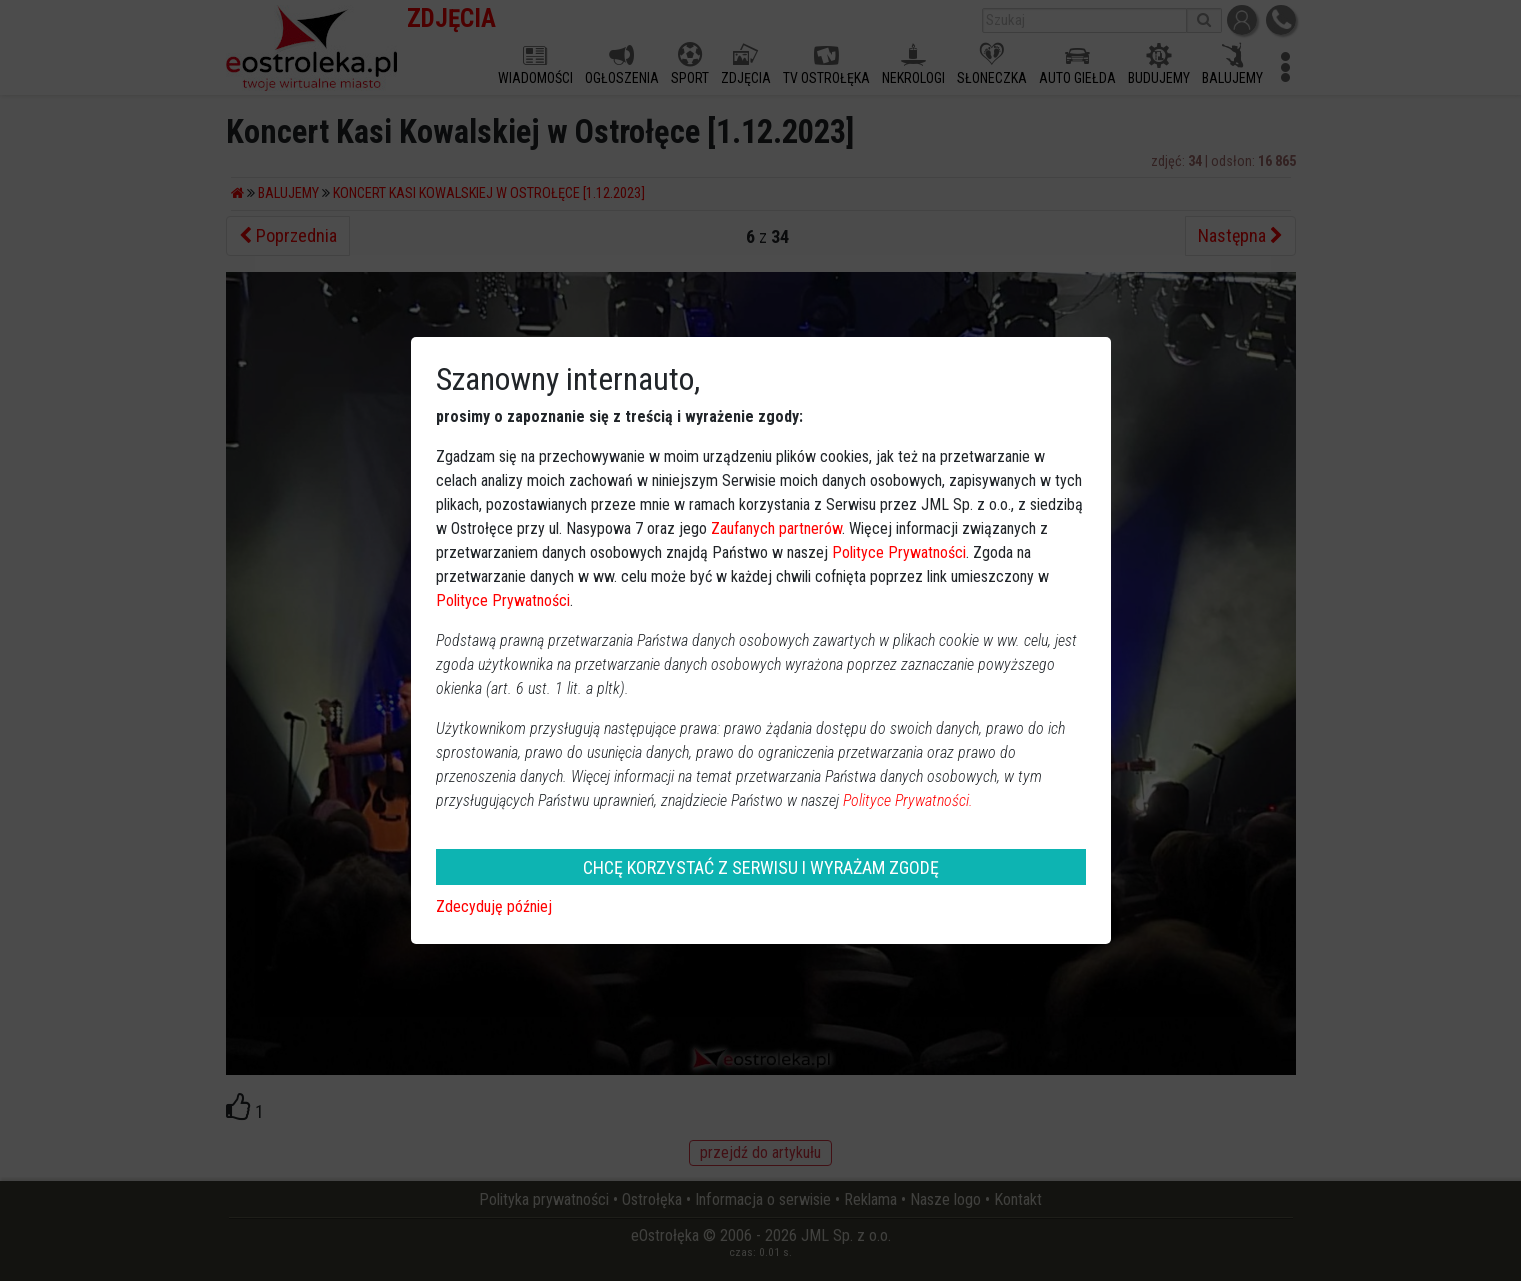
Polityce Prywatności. (908, 800)
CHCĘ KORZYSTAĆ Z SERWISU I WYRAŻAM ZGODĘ (761, 867)
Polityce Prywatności (899, 552)
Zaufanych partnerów (776, 528)
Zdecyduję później (494, 906)
